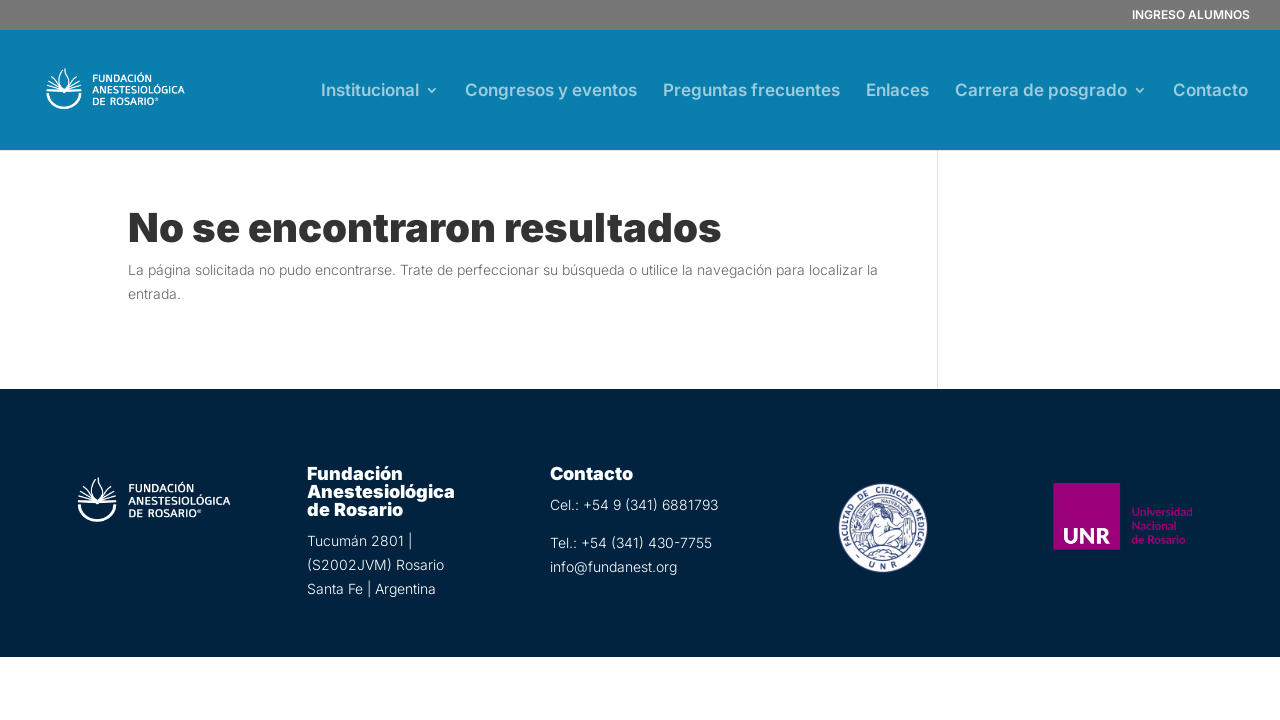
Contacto (1210, 91)
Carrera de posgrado (1041, 91)
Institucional (370, 91)
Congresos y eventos (551, 91)
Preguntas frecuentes (751, 91)
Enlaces (897, 91)
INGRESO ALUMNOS (1191, 15)
